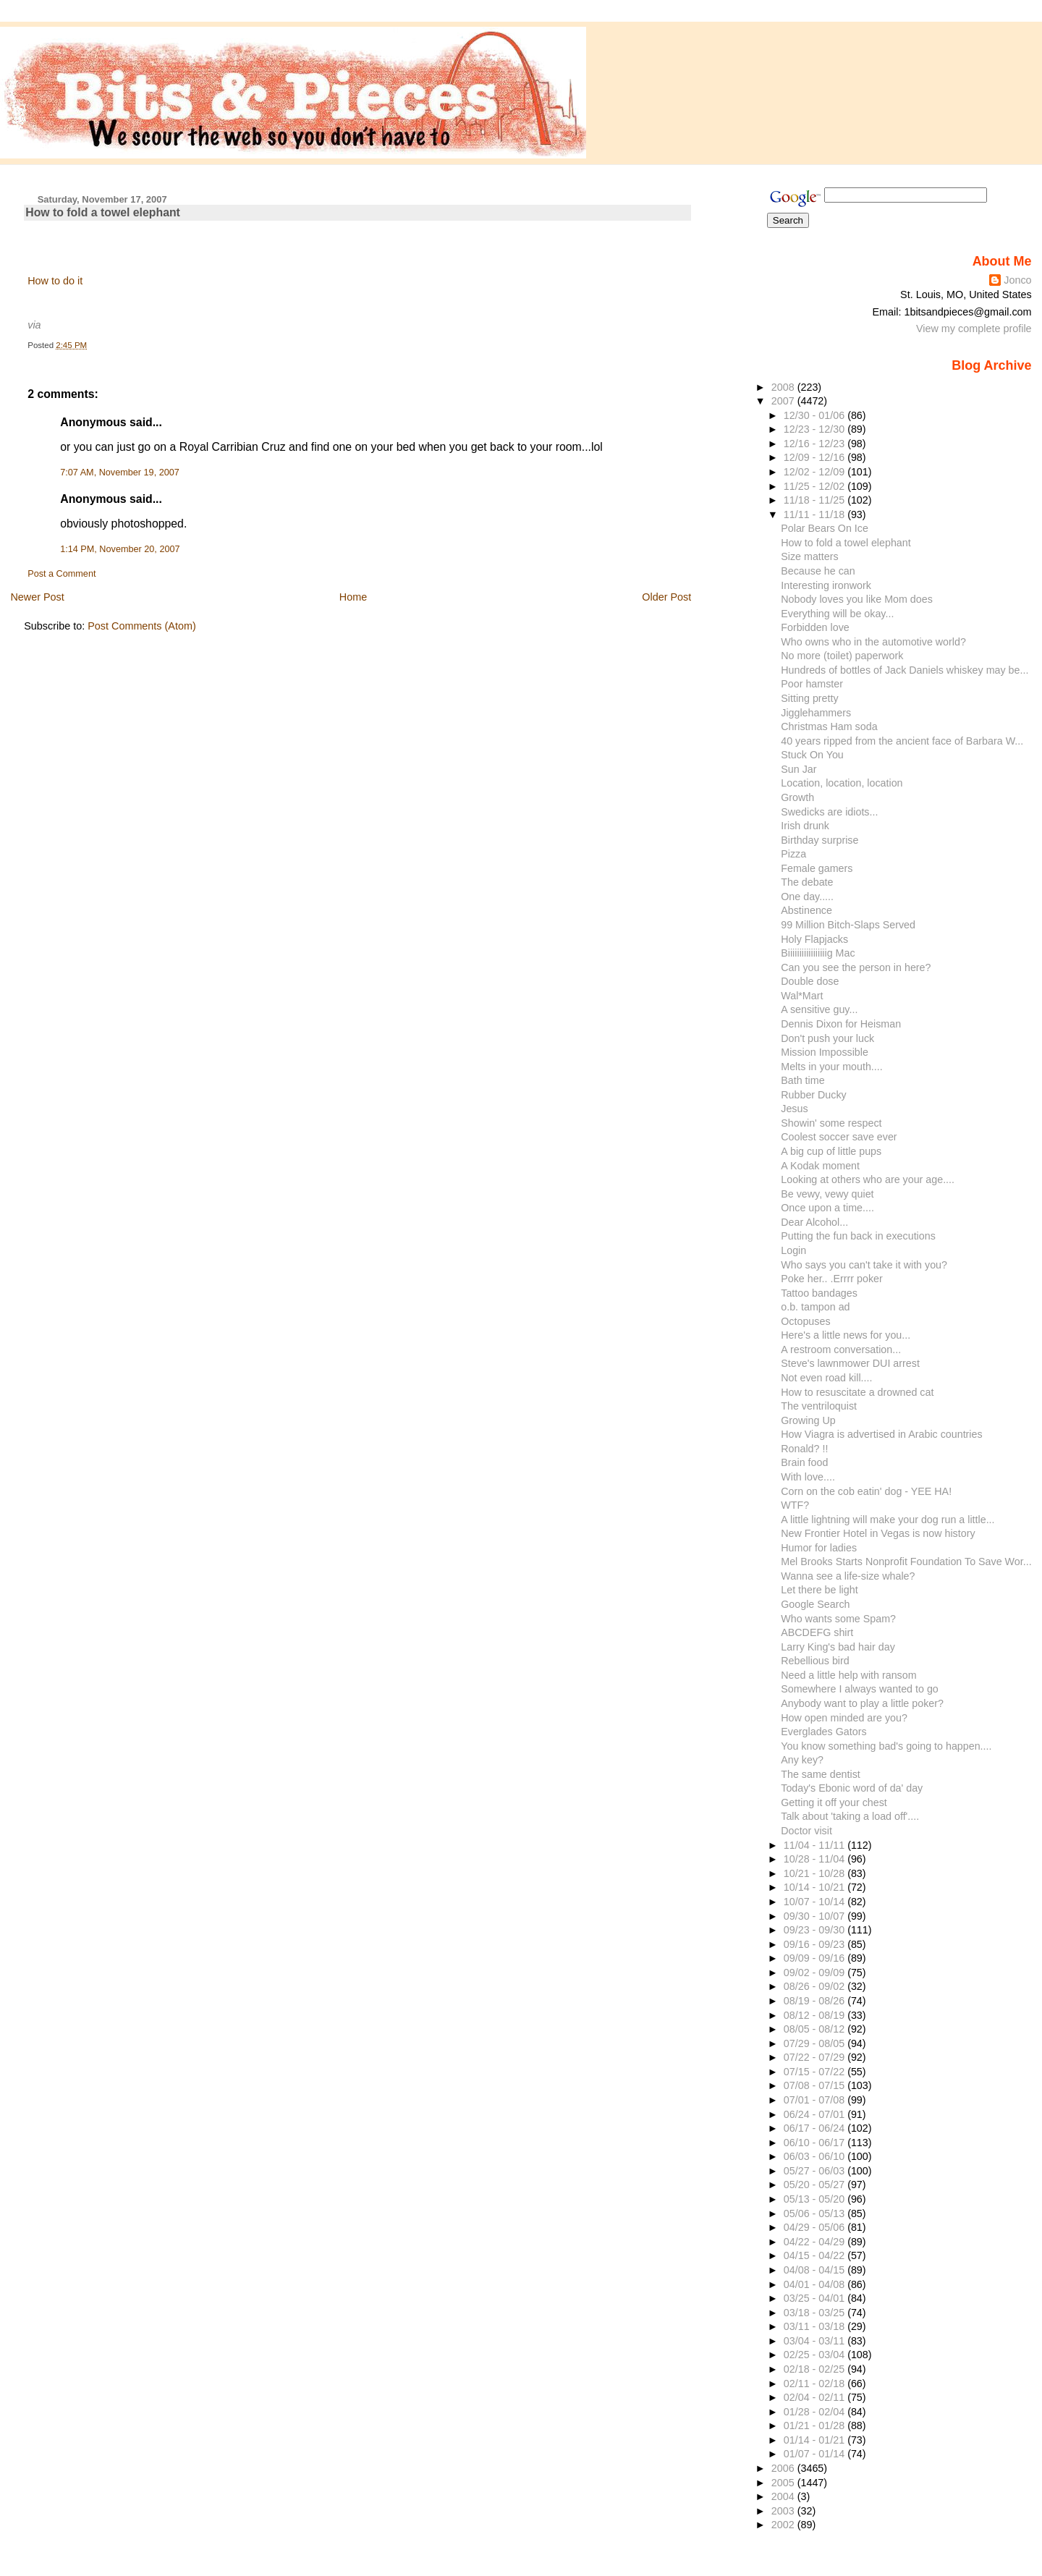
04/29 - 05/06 (815, 2227)
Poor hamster (812, 684)
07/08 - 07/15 (815, 2085)
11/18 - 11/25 (815, 500)
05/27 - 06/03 (815, 2171)
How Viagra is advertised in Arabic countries (881, 1434)
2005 (784, 2482)
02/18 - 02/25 (815, 2369)
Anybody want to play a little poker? (862, 1703)
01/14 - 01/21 (815, 2440)
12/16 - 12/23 (815, 443)
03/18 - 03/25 (815, 2312)
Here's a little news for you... (845, 1335)
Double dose (810, 981)
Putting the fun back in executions (858, 1236)
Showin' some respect (831, 1123)
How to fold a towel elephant (102, 212)
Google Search (815, 1604)
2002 (784, 2524)
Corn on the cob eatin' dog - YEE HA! (866, 1491)
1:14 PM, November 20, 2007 (119, 549)
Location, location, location (841, 783)
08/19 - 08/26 (815, 2001)
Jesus (794, 1108)
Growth (797, 797)
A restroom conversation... (841, 1349)
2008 (784, 387)
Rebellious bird (815, 1660)
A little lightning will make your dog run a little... (887, 1519)
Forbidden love (815, 627)
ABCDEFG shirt (817, 1632)
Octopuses (805, 1321)
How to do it (54, 281)
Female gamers (816, 868)
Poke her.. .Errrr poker (831, 1278)
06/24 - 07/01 (815, 2114)
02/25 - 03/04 (815, 2354)
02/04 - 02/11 (815, 2397)
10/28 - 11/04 (815, 1859)
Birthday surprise (819, 840)
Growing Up (808, 1420)
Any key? (802, 1760)
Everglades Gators (823, 1731)
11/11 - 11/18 (815, 514)
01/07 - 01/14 (815, 2454)
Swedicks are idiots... (829, 812)
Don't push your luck (827, 1038)
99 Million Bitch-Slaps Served (848, 925)
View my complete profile (974, 328)
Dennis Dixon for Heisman (841, 1024)
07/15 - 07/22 (815, 2071)
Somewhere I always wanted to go (860, 1689)
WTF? (795, 1505)
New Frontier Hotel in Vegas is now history (878, 1533)
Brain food (804, 1462)
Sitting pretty (809, 698)
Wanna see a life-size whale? (848, 1576)
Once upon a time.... (827, 1207)
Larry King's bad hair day (838, 1647)
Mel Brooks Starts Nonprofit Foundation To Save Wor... (906, 1561)
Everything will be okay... (837, 613)
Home (353, 597)
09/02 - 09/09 (815, 1972)
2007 (784, 401)
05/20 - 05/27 (815, 2184)
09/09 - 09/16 (815, 1958)
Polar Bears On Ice (824, 528)
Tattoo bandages (819, 1293)
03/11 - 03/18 (815, 2326)
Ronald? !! (804, 1448)
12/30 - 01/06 (815, 415)
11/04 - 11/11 (815, 1845)
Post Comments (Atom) (142, 626)
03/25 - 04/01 (815, 2298)
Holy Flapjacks (814, 939)
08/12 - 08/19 (815, 2015)
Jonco (1017, 280)
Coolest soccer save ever (839, 1137)
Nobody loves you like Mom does (857, 599)
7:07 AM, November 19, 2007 (119, 472)
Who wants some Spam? (838, 1618)
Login (793, 1250)
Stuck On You (812, 754)
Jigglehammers (816, 713)
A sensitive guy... (819, 1009)
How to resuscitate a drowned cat (857, 1392)
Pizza (793, 854)
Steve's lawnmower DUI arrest (850, 1363)
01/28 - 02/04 (815, 2412)
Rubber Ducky (814, 1095)
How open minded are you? (844, 1718)
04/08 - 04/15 (815, 2270)
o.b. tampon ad (815, 1307)
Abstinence (806, 910)
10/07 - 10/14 (815, 1901)
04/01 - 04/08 (815, 2284)
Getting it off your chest (834, 1802)
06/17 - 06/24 (815, 2128)
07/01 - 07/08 (815, 2100)
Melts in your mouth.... (831, 1066)
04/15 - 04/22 (815, 2255)
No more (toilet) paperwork (842, 655)
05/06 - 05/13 (815, 2213)
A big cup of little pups (831, 1151)
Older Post (666, 597)
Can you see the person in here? (856, 967)
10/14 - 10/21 (815, 1887)
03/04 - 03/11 (815, 2341)
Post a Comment (61, 574)
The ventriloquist (819, 1406)
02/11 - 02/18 (815, 2383)
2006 (784, 2468)
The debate (807, 882)
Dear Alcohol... (814, 1222)
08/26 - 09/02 (815, 1986)
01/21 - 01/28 (815, 2425)
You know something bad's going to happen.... (886, 1746)
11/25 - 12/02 (815, 486)
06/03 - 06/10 (815, 2156)
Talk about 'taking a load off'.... (850, 1816)
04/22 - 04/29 (815, 2241)
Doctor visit (806, 1830)
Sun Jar (798, 769)
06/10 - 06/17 (815, 2142)
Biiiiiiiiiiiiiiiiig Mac (818, 953)
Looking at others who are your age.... (867, 1179)
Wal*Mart (802, 995)
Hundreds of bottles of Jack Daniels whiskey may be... (904, 670)
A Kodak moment (820, 1166)
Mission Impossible (824, 1052)
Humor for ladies (819, 1548)
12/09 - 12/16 (815, 457)
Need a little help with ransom (848, 1675)
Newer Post (37, 597)
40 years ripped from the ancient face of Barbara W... (902, 741)
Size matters (809, 556)
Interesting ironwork (826, 585)
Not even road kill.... (826, 1378)
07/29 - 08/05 (815, 2043)
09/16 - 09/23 (815, 1944)
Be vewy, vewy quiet (827, 1194)
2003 (784, 2511)
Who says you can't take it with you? (864, 1265)
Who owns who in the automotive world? (873, 642)
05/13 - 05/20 (815, 2199)
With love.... (808, 1477)
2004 (784, 2496)
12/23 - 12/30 (815, 429)
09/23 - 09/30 (815, 1930)
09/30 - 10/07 (815, 1916)
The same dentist (820, 1774)
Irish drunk (805, 825)
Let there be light (819, 1590)
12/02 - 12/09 (815, 472)
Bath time (802, 1080)
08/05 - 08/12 (815, 2029)
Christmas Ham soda (829, 726)
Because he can (818, 571)
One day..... (807, 896)
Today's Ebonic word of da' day (852, 1788)
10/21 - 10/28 (815, 1873)
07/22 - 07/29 (815, 2057)
